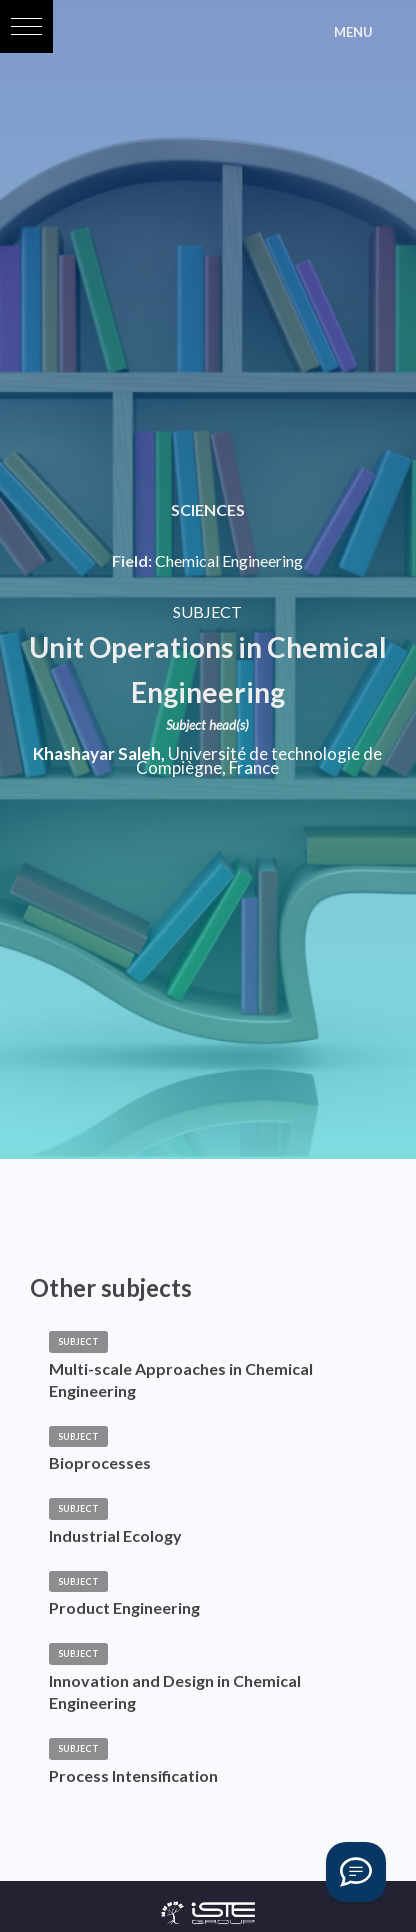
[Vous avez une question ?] (356, 1872)
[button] (26, 26)
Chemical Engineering (229, 561)
